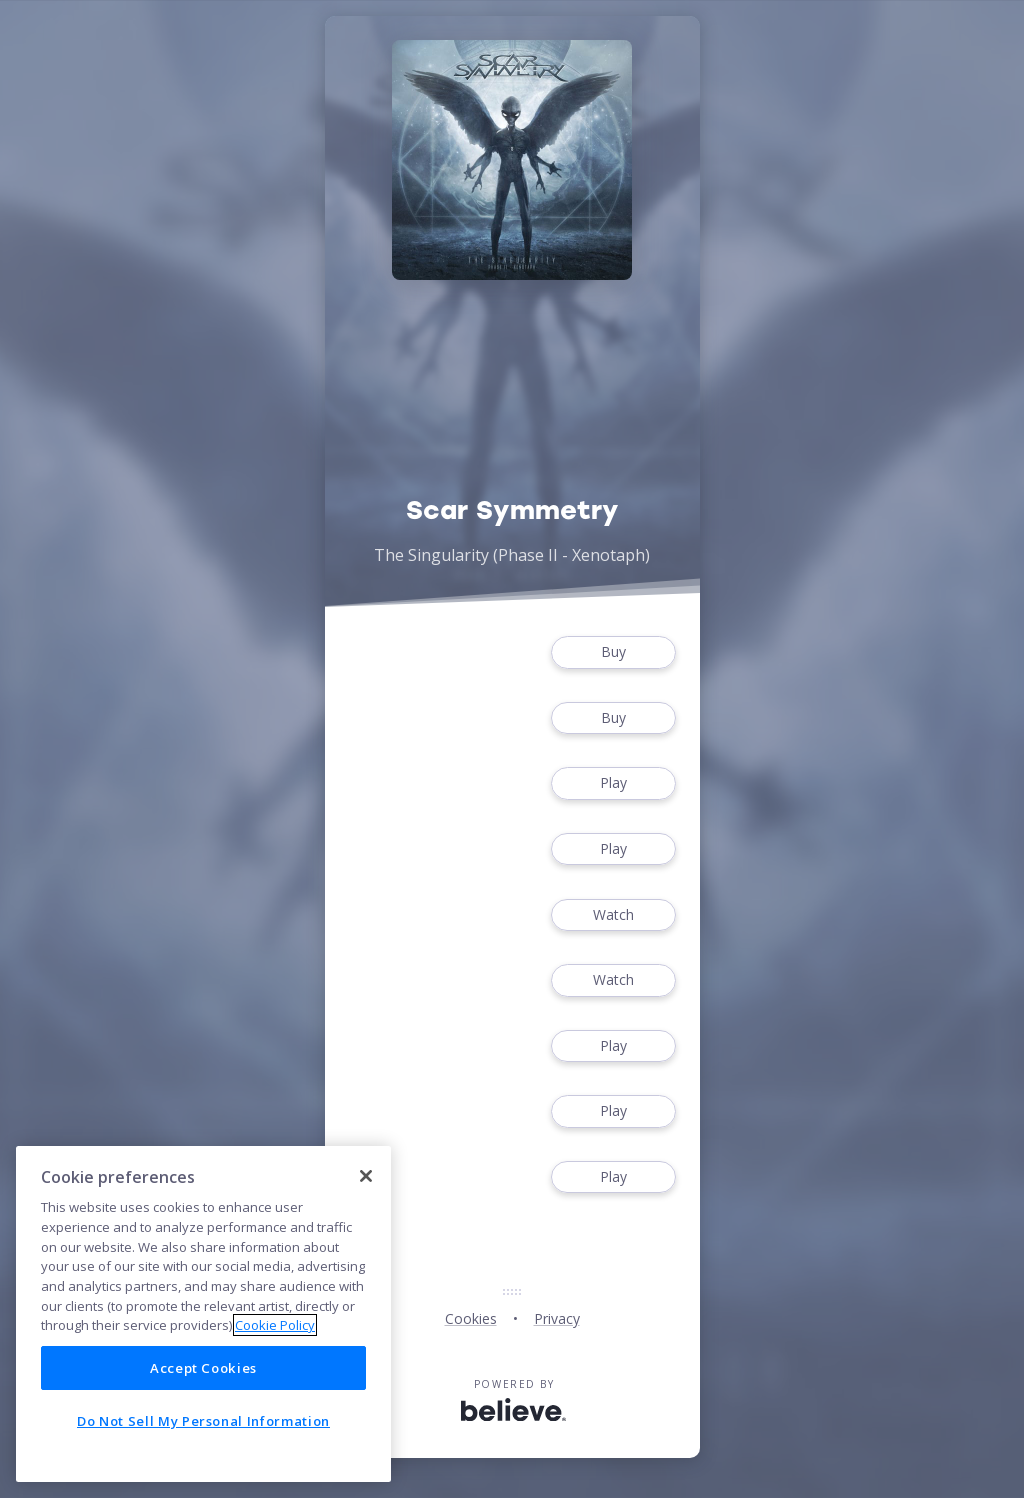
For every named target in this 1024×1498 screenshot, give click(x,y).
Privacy (557, 1318)
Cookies (471, 1318)
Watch (613, 915)
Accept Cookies (203, 1368)
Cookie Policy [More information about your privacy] (275, 1325)
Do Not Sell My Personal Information (203, 1421)
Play (613, 783)
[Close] (366, 1176)
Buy (613, 652)
